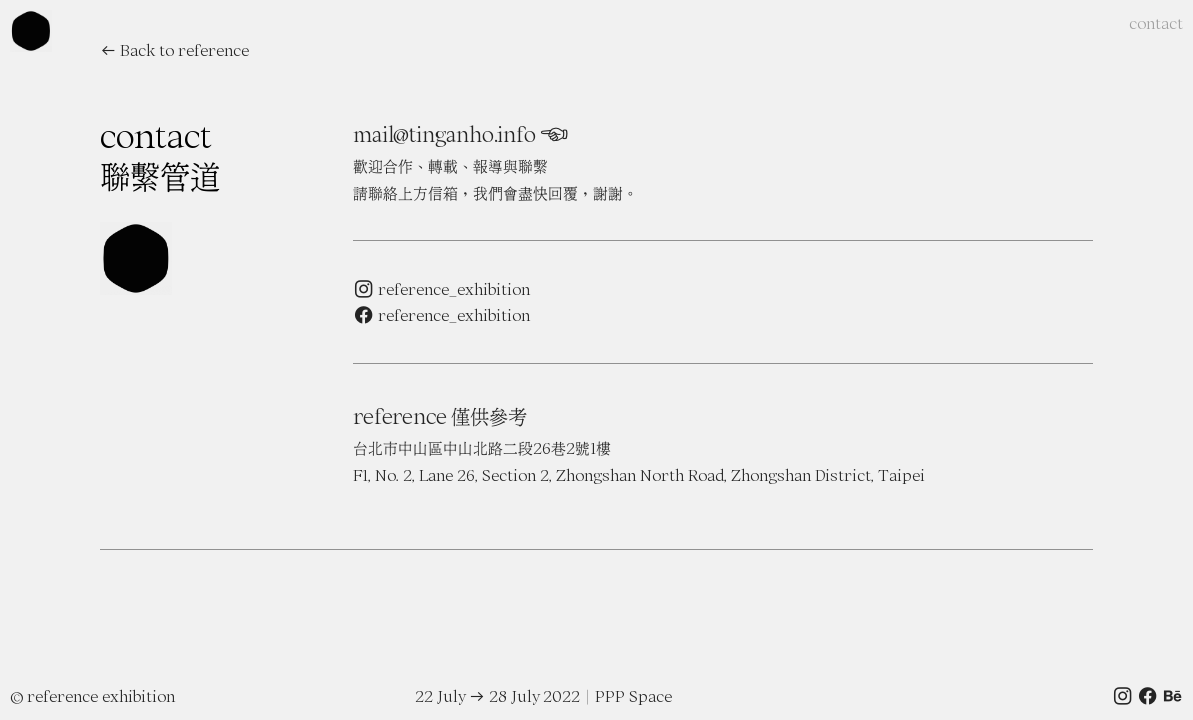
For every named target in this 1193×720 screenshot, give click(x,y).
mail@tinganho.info (444, 134)
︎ (1122, 696)
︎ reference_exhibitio (437, 315)
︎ (1147, 696)
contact (1156, 23)
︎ (552, 134)
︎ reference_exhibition (441, 289)
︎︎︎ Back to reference (174, 50)
